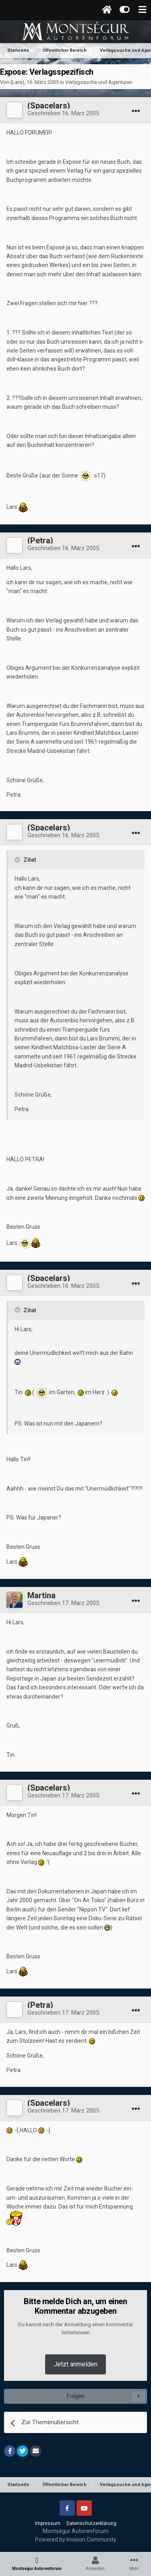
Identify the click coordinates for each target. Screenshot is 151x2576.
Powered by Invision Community (75, 2539)
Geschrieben (63, 113)
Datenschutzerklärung (91, 2523)
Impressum (47, 2523)
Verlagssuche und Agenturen (98, 82)
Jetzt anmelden (75, 2364)
